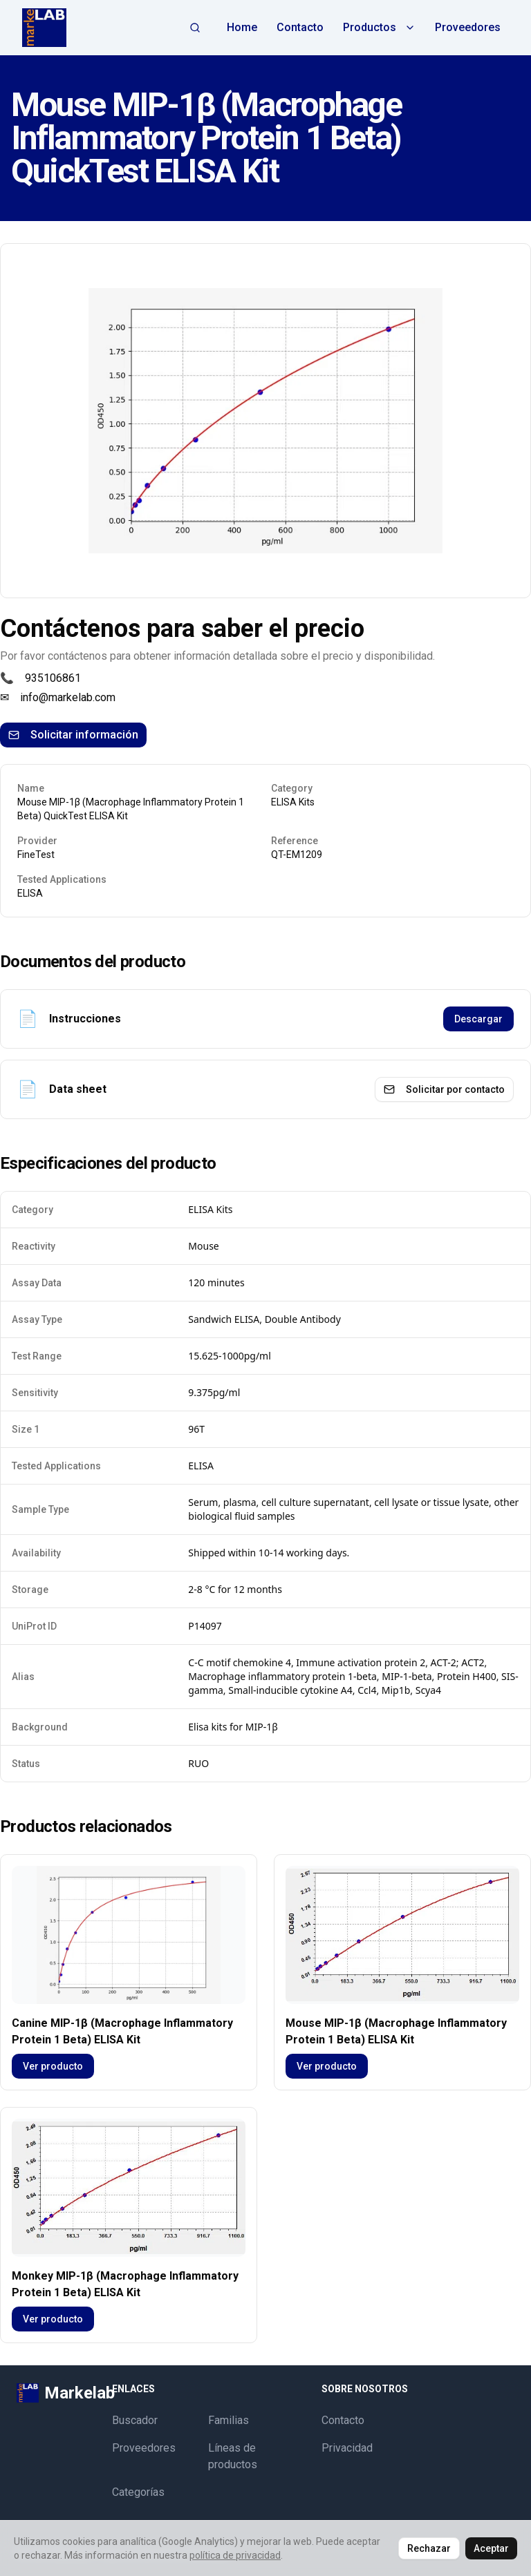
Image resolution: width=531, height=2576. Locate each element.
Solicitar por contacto (444, 1089)
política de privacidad (235, 2555)
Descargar (478, 1018)
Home (242, 27)
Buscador (135, 2420)
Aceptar (491, 2548)
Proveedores (468, 27)
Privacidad (347, 2447)
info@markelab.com (67, 697)
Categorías (138, 2492)
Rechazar (429, 2548)
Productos (379, 27)
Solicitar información (73, 734)
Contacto (300, 27)
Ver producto (53, 2066)
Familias (228, 2420)
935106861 (53, 678)
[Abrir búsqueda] (195, 27)
